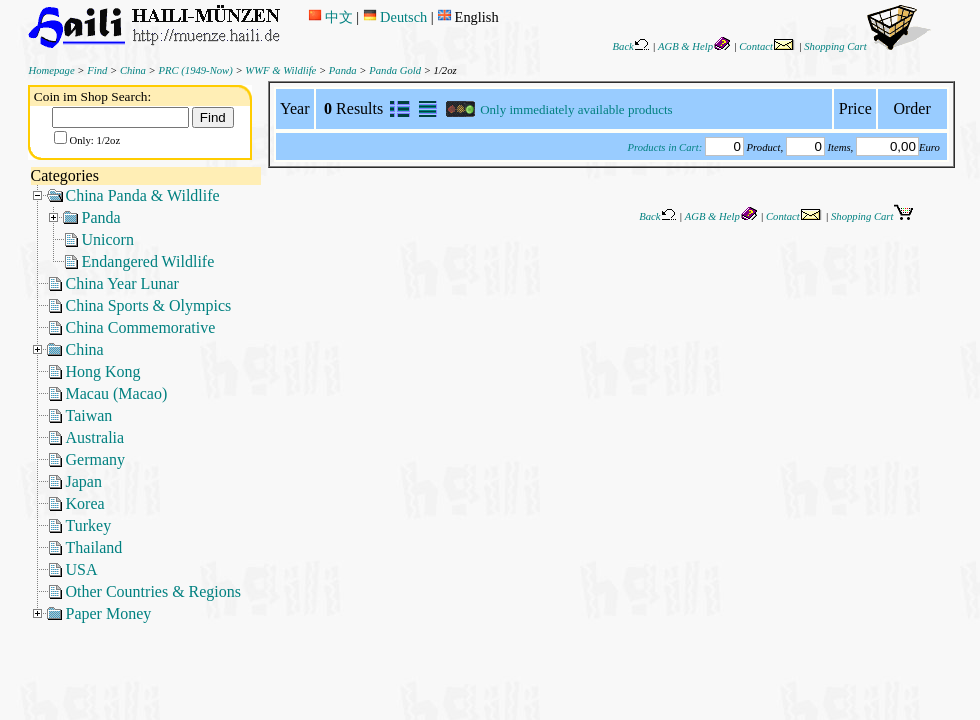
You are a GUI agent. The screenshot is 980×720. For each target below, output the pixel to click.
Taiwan (89, 415)
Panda (343, 70)
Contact (767, 46)
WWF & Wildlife (280, 70)
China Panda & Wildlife (143, 195)
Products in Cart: (664, 147)
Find (97, 70)
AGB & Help (694, 46)
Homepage (52, 70)
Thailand (94, 547)
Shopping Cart (867, 46)
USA (82, 569)
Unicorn (108, 239)
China (133, 70)
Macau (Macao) (117, 393)
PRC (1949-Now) (195, 70)
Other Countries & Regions (154, 591)
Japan (84, 481)
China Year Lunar (122, 283)
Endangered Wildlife (148, 261)
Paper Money (109, 613)
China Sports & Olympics (149, 305)
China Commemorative (141, 327)
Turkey (89, 525)
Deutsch (395, 17)
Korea (85, 503)
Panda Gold (395, 70)
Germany (96, 459)
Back (631, 46)
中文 (330, 17)
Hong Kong (103, 371)
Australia (95, 437)
